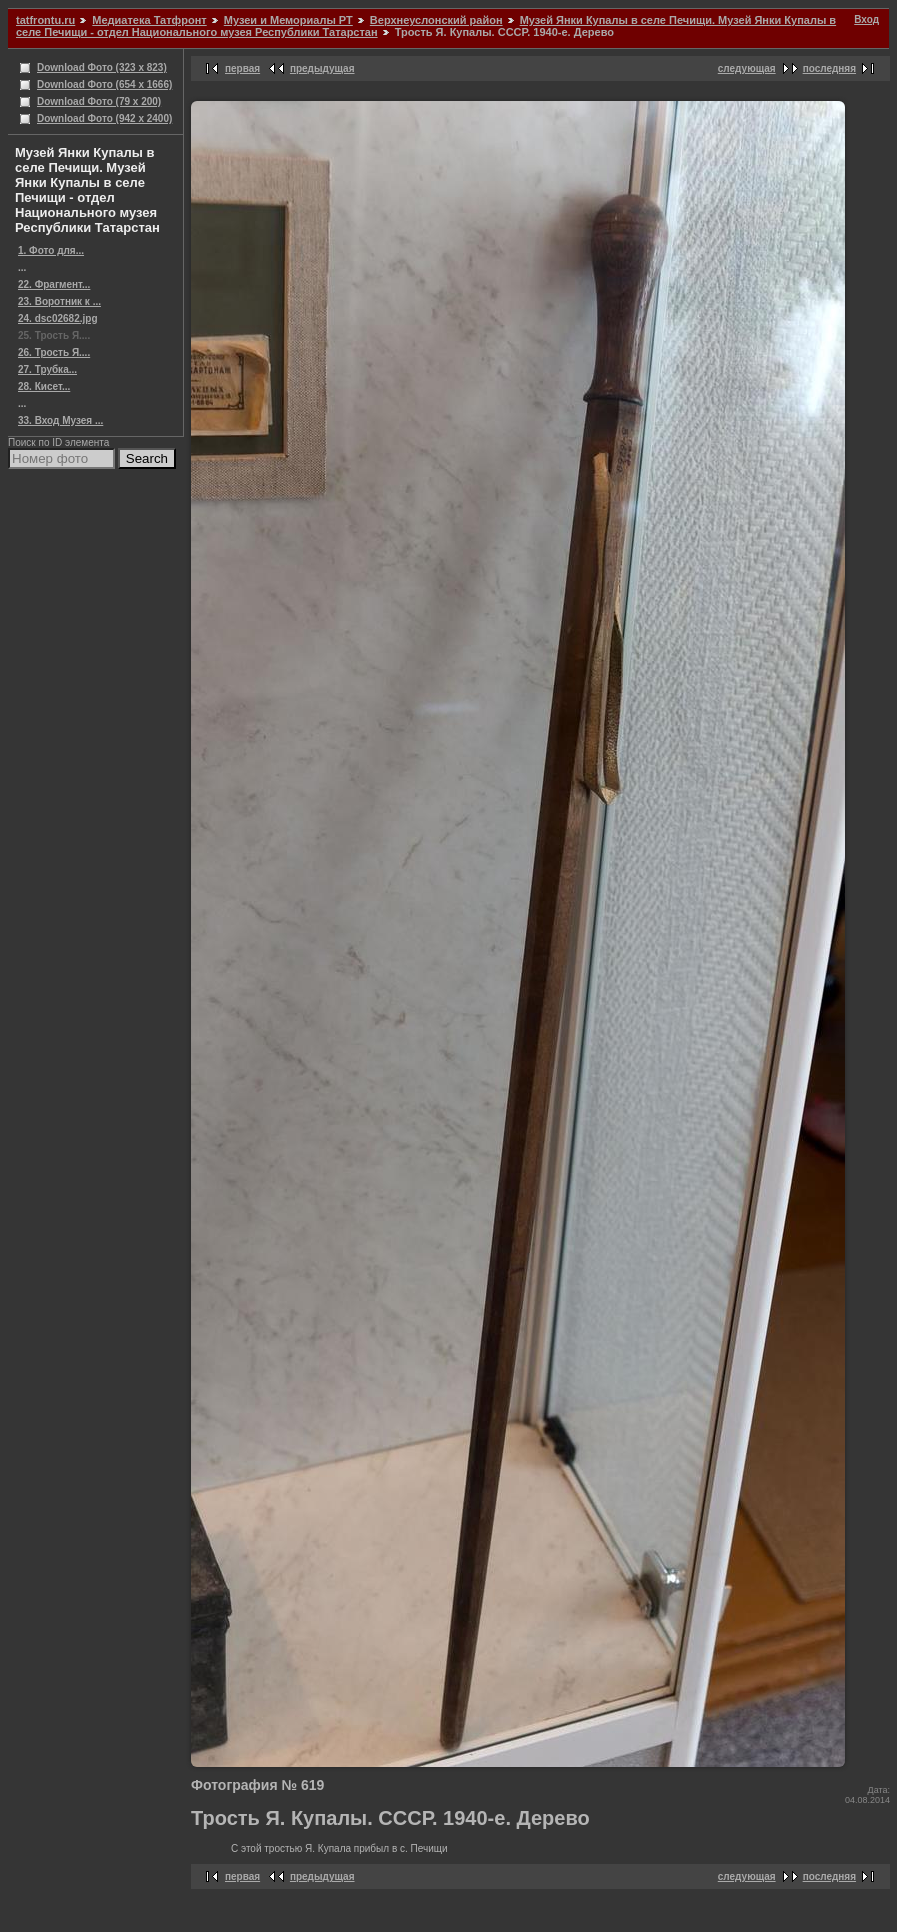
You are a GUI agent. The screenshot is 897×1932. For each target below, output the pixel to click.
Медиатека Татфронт (149, 20)
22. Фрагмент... (54, 284)
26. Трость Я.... (54, 352)
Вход (866, 19)
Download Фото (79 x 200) (99, 101)
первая (242, 68)
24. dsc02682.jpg (58, 318)
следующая (747, 68)
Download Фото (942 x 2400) (104, 118)
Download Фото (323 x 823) (102, 67)
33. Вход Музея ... (60, 420)
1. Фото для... (51, 250)
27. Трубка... (47, 369)
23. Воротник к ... (59, 301)
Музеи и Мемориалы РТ (288, 20)
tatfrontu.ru (45, 20)
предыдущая (322, 68)
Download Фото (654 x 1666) (104, 84)
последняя (829, 68)
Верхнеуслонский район (436, 20)
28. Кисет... (44, 386)
